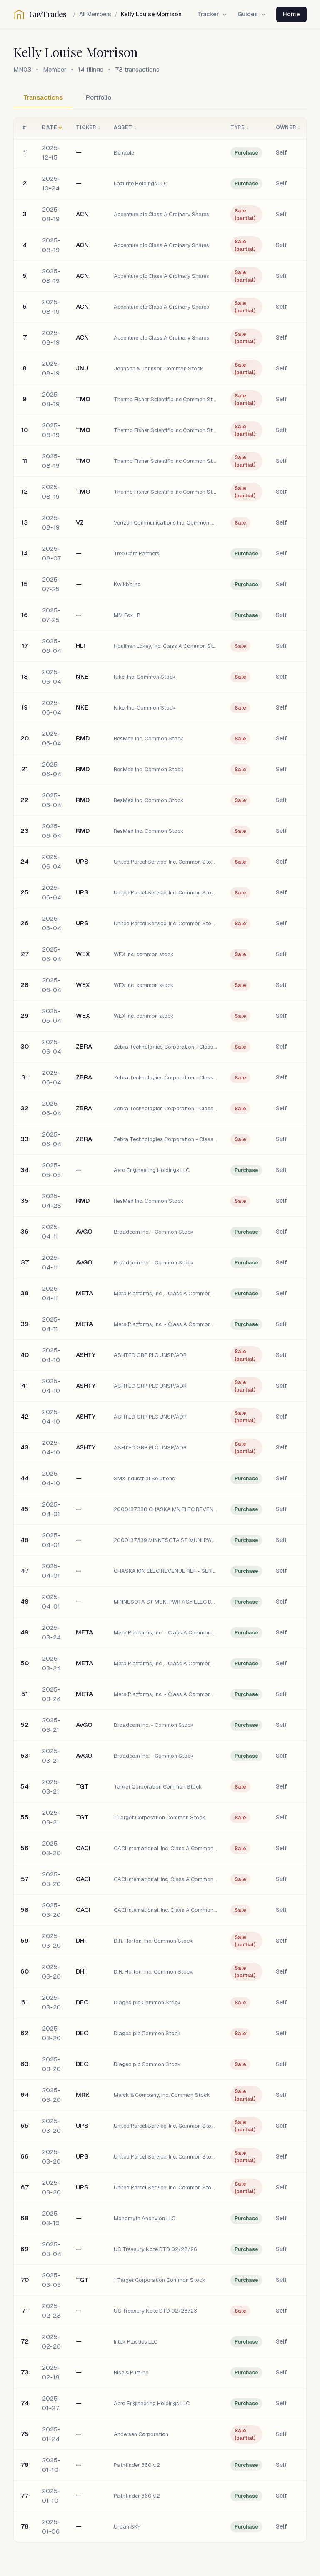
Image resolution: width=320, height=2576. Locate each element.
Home (291, 14)
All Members (95, 14)
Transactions (42, 97)
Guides (252, 14)
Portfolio (98, 97)
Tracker (212, 14)
